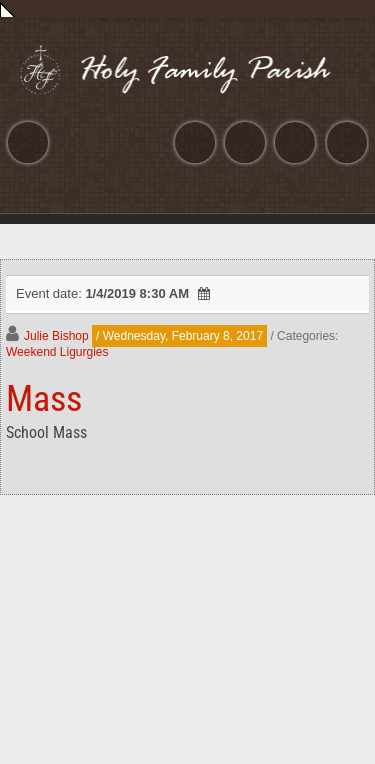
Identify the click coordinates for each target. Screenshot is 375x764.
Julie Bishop (56, 336)
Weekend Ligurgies (57, 352)
